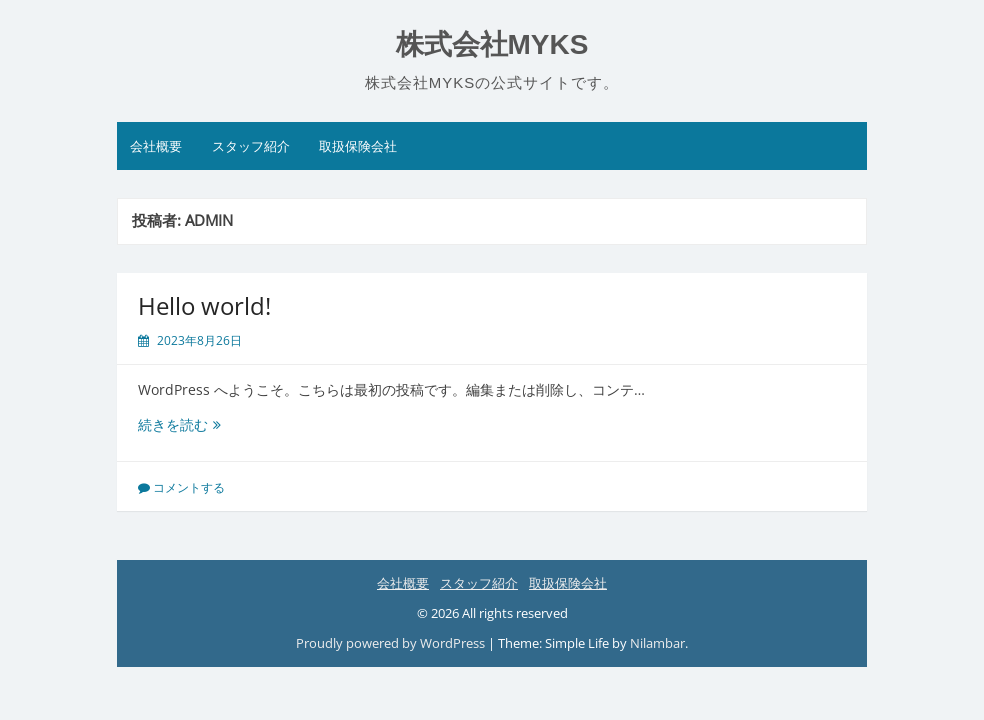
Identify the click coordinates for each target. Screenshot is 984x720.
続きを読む (193, 424)
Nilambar (657, 643)
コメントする (189, 487)
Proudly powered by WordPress (390, 643)
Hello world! (204, 305)
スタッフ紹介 (251, 146)
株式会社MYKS (492, 44)
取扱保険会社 (358, 146)
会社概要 (156, 146)
